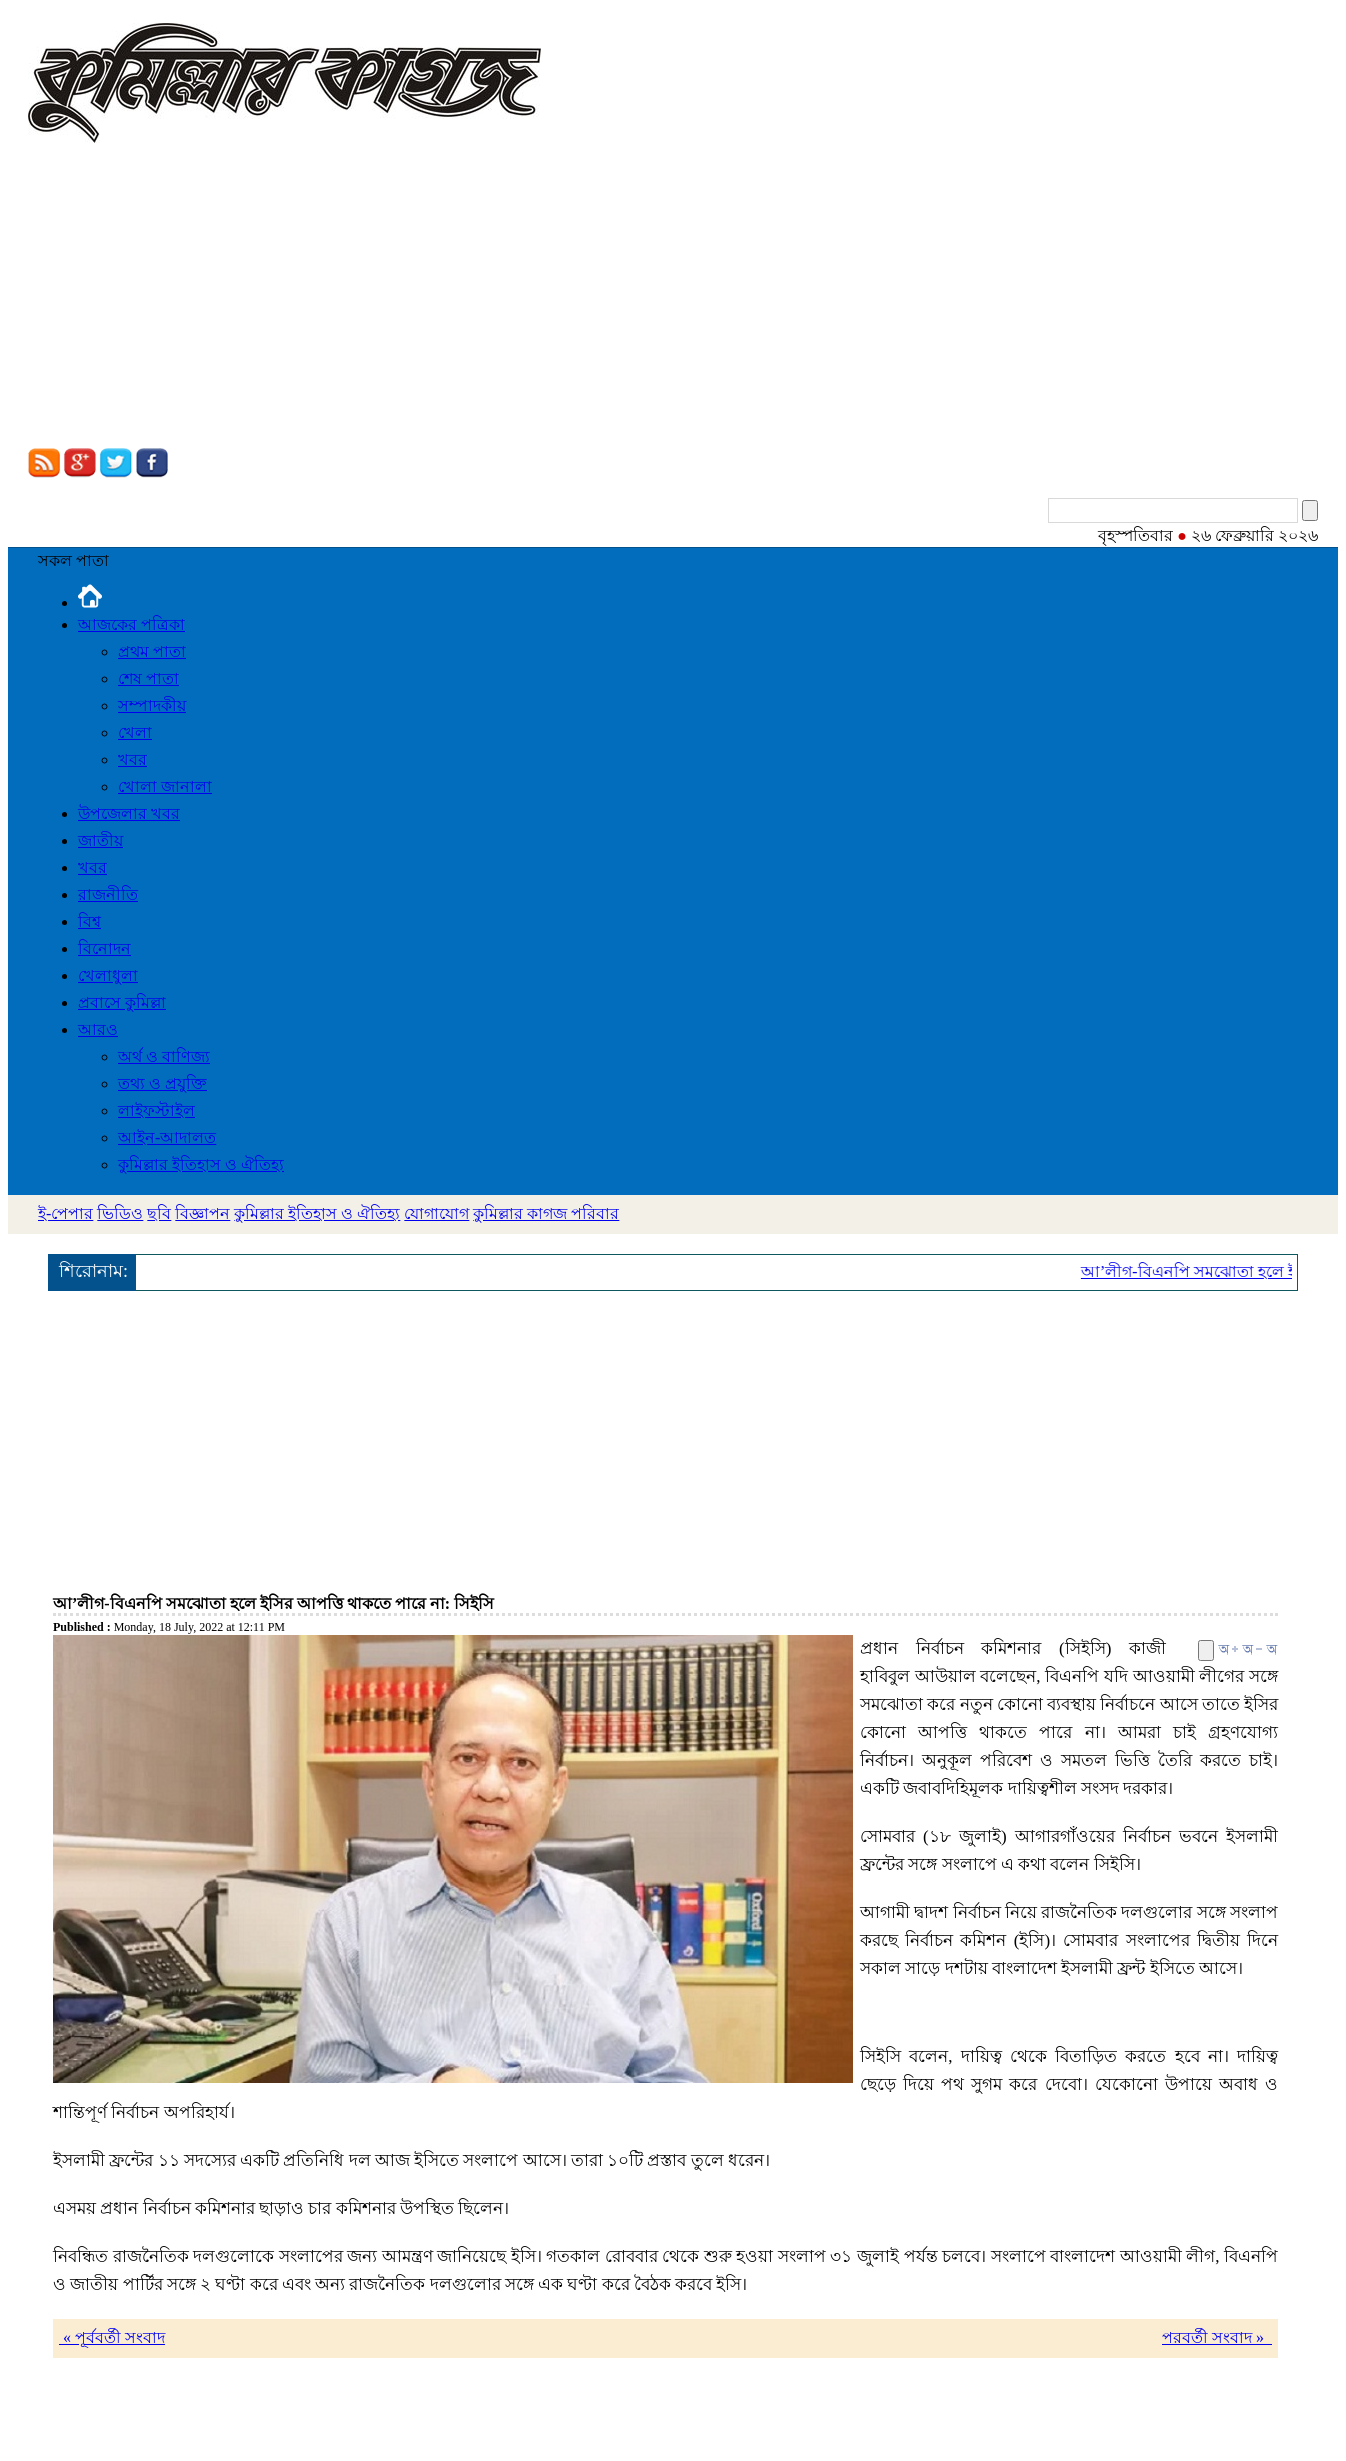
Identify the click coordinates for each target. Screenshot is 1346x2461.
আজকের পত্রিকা (131, 624)
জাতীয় (100, 840)
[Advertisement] (673, 298)
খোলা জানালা (165, 786)
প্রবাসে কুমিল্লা (122, 1002)
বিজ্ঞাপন (202, 1213)
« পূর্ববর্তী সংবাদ (112, 2337)
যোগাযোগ (436, 1213)
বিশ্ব (89, 921)
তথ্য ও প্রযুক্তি (162, 1083)
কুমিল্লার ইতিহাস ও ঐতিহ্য (201, 1164)
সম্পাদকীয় (152, 705)
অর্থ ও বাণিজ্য (164, 1056)
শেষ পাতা (148, 678)
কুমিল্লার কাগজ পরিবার (546, 1213)
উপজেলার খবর (129, 813)
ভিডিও (120, 1213)
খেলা (135, 732)
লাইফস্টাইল (156, 1110)
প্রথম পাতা (152, 651)
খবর (132, 759)
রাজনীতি (108, 894)
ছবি (159, 1213)
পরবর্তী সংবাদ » (1217, 2337)
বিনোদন (104, 948)
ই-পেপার (65, 1213)
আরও (98, 1029)
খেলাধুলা (108, 975)
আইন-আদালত (167, 1137)
